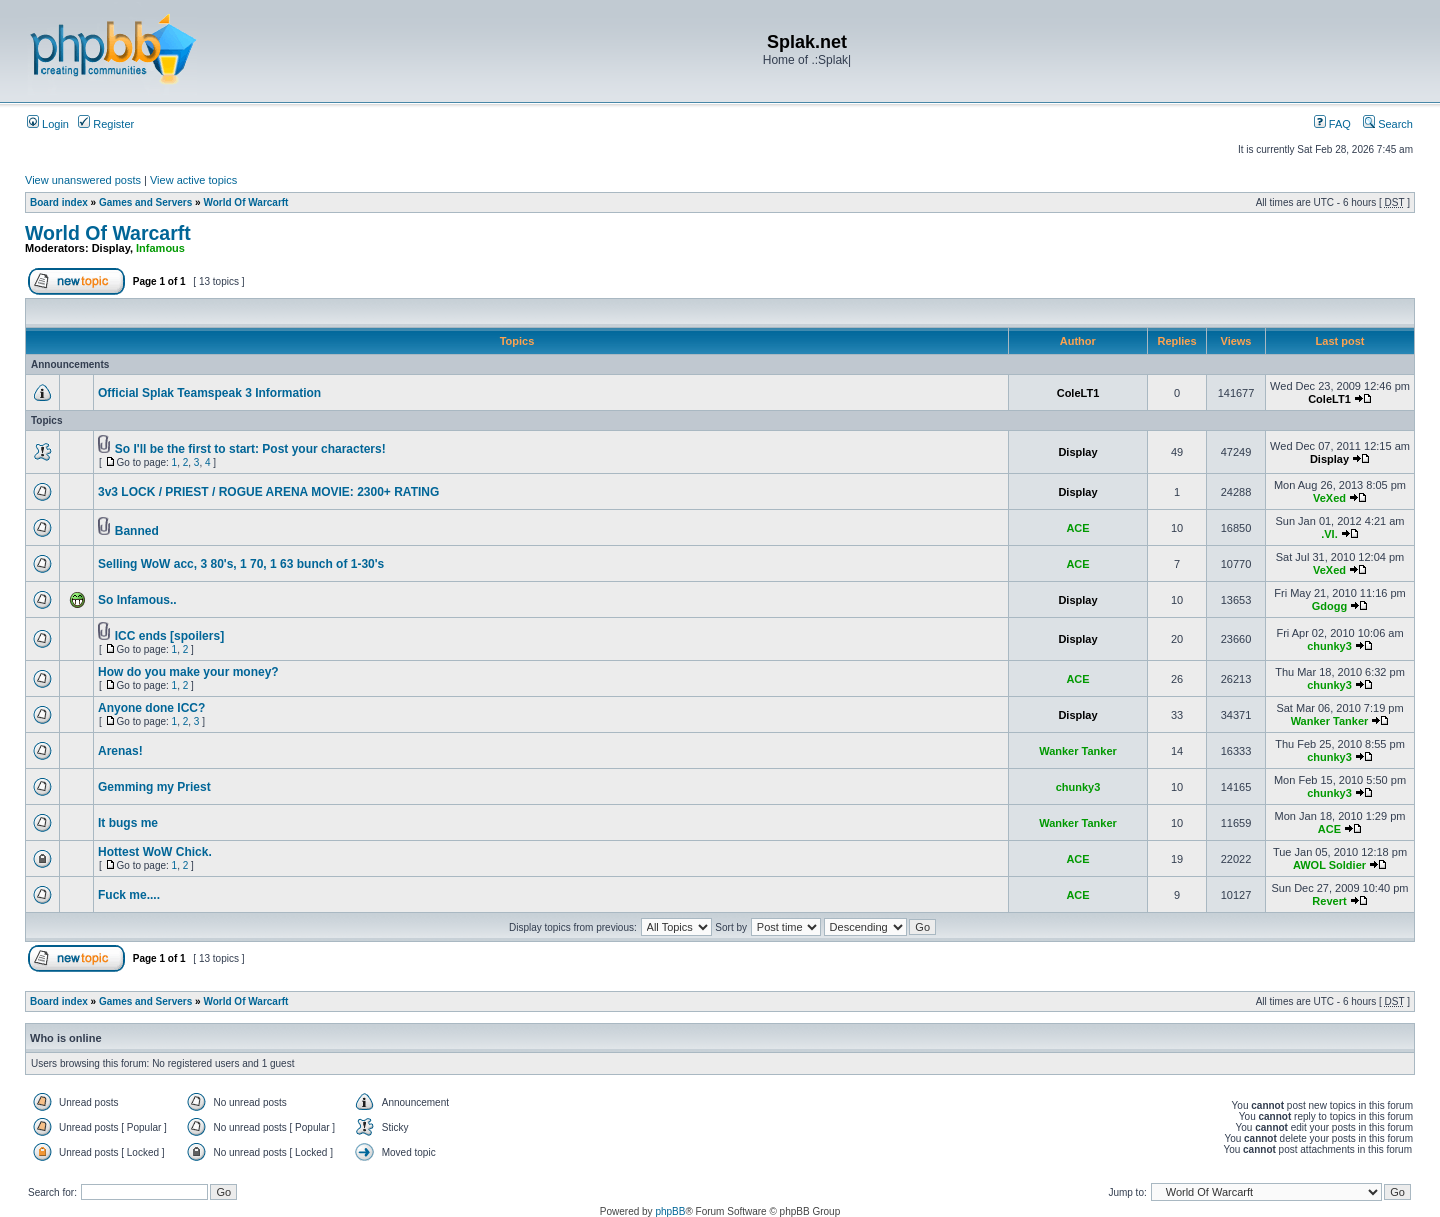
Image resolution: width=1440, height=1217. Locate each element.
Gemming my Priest (154, 787)
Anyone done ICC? (151, 708)
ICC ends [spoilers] (169, 636)
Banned (137, 531)
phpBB (670, 1211)
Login (48, 124)
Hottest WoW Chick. (155, 852)
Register (106, 124)
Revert (1329, 901)
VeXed (1329, 498)
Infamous (160, 248)
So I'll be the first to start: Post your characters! (250, 449)
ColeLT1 (1078, 393)
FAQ (1332, 124)
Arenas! (120, 751)
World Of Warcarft (245, 202)
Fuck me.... (129, 895)
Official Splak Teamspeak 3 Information (209, 393)
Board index (59, 202)
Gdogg (1329, 606)
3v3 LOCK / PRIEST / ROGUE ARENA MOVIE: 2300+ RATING (268, 492)
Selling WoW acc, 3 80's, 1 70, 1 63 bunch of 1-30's (241, 564)
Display (111, 248)
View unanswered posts (83, 180)
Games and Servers (145, 202)
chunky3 (1329, 646)
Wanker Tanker (1330, 721)
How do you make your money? (188, 672)
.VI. (1329, 534)
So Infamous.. (137, 600)
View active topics (193, 180)
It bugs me (128, 823)
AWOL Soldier (1329, 865)
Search (1388, 124)
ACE (1077, 528)
